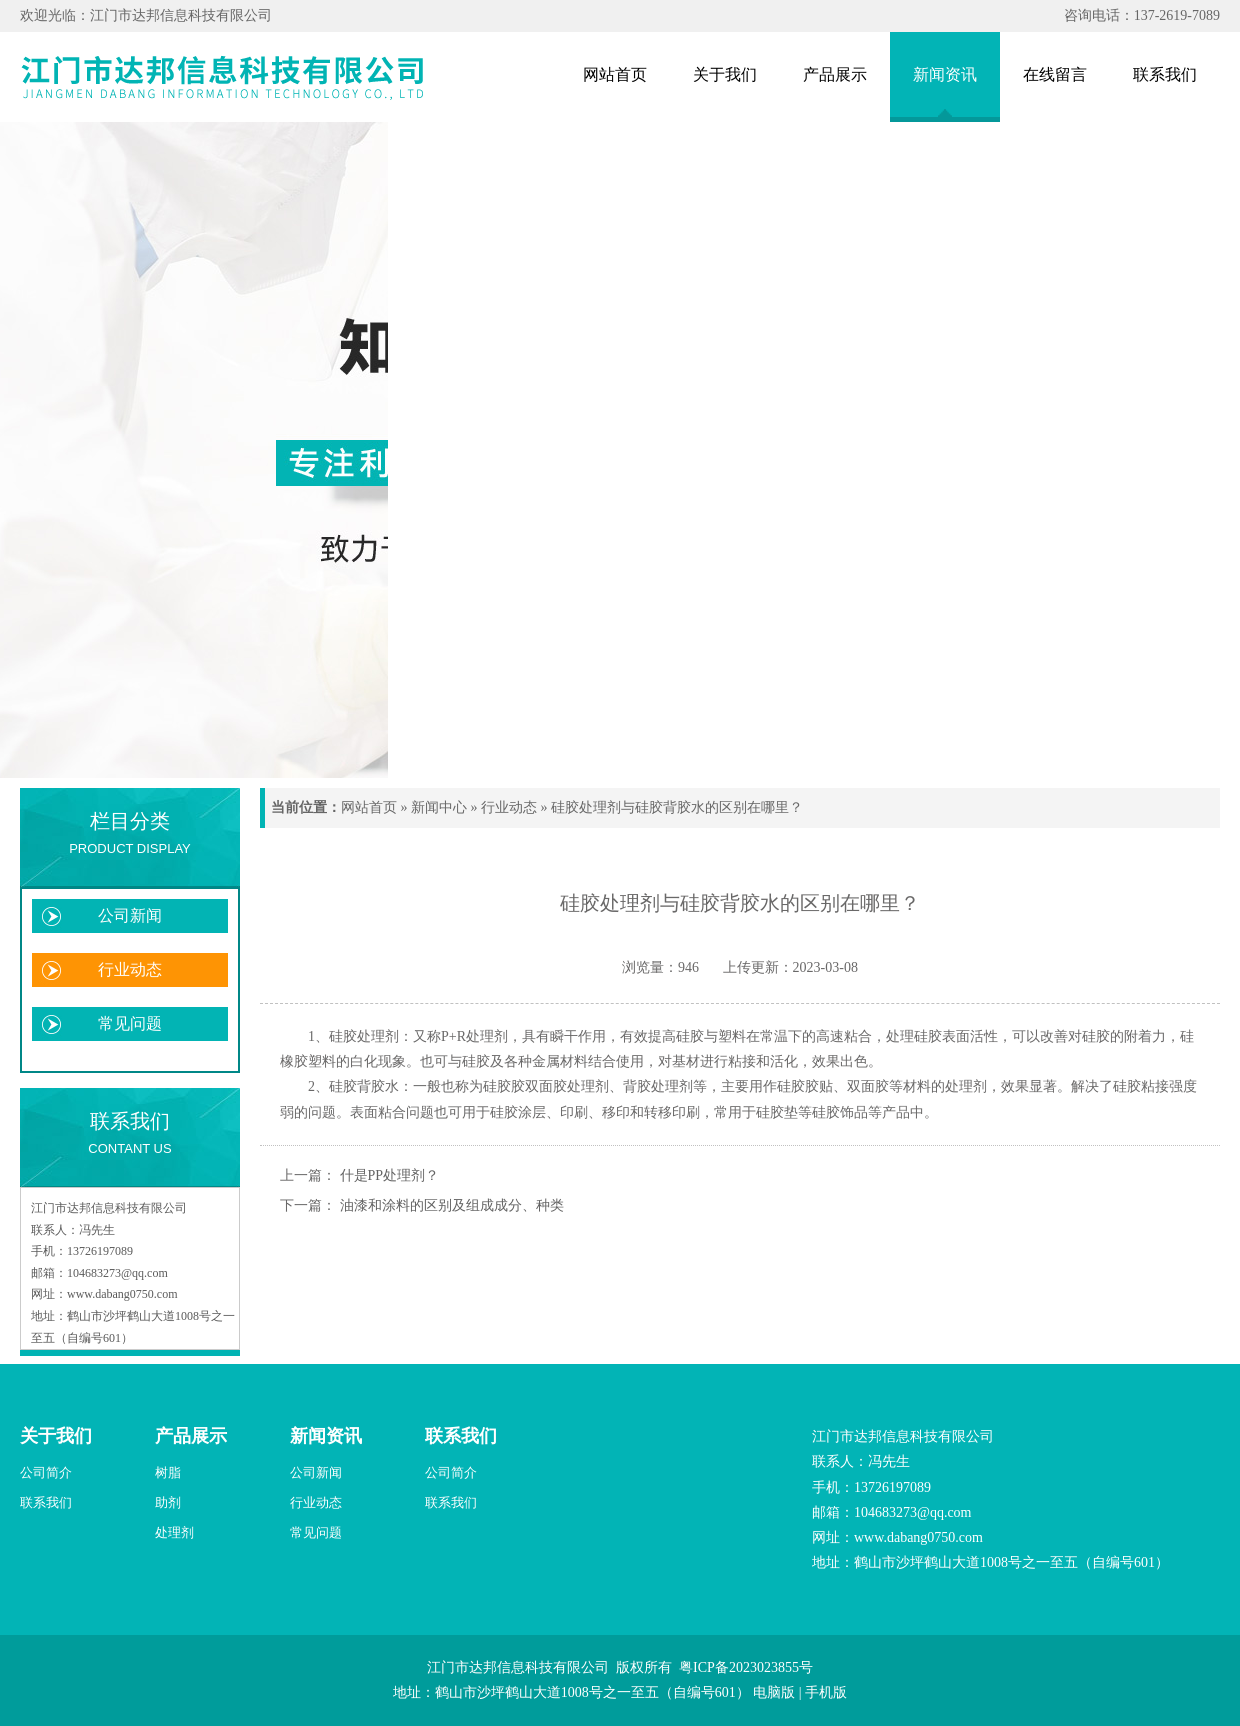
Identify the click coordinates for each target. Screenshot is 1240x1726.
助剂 (168, 1502)
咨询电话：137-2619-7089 (1142, 15)
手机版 (826, 1692)
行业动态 (130, 969)
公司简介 (46, 1472)
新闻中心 (439, 807)
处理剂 (174, 1532)
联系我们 (1165, 74)
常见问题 (130, 1023)
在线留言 (1055, 74)
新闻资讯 (945, 74)
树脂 (168, 1472)
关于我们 (725, 74)
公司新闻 (130, 915)
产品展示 (835, 74)
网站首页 (615, 74)
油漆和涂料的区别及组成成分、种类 (452, 1205)
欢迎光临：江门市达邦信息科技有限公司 (146, 15)
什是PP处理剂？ (390, 1175)
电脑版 (774, 1692)
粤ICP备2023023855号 (746, 1667)
